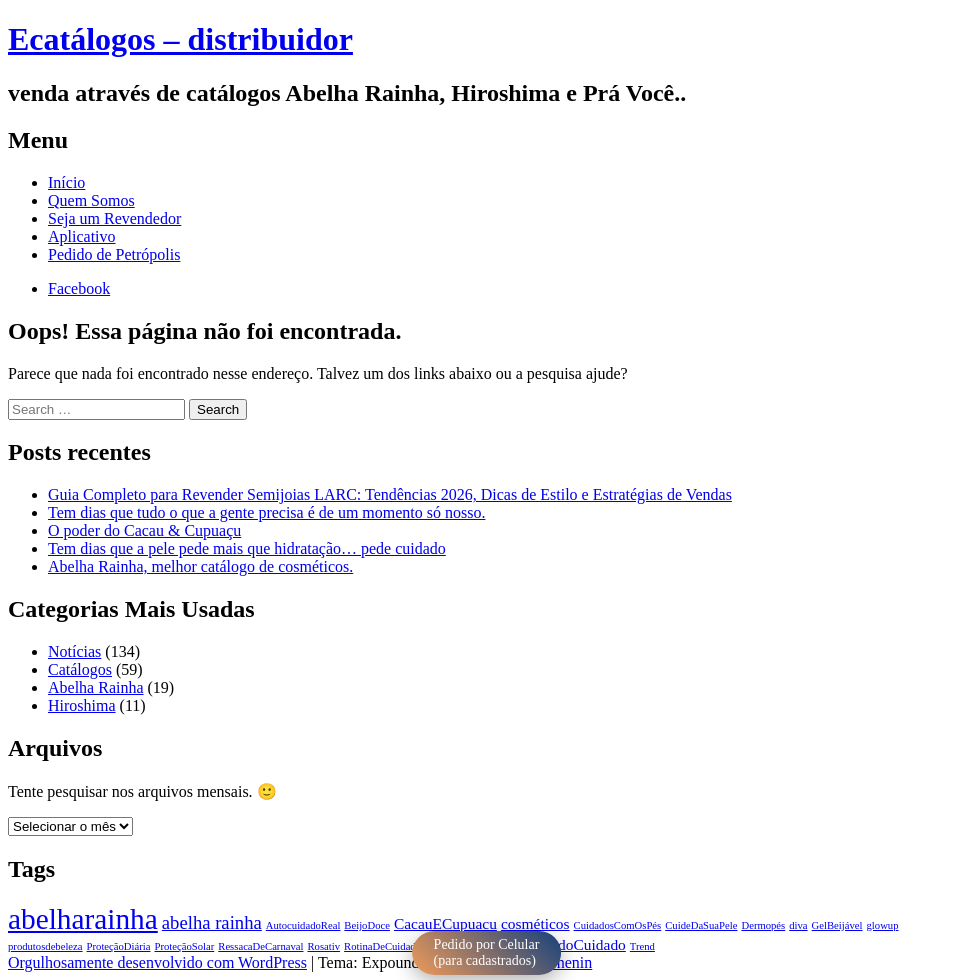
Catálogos (80, 669)
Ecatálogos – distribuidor (180, 39)
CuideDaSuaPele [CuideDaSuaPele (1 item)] (701, 925)
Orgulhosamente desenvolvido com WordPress (157, 962)
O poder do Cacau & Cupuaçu (144, 530)
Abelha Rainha (96, 687)
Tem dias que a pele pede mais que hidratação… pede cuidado (247, 548)
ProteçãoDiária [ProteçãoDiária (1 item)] (119, 946)
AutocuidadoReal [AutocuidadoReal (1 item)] (303, 925)
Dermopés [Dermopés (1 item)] (763, 925)
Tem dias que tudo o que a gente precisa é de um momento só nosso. (266, 512)
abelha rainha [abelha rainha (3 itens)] (212, 922)
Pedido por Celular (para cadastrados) (487, 952)
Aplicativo (82, 236)
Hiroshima (82, 705)
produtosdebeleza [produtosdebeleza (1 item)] (45, 946)
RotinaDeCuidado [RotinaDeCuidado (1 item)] (382, 946)
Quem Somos (91, 200)
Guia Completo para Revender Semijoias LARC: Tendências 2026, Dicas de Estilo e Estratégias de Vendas (390, 494)
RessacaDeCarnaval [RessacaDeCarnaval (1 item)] (260, 946)
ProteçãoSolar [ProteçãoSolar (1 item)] (185, 946)
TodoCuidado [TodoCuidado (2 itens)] (584, 944)
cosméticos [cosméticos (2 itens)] (535, 923)
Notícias (74, 651)
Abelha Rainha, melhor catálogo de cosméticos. (200, 566)
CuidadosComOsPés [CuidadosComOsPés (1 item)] (618, 925)
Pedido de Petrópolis (114, 254)
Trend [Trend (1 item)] (642, 946)
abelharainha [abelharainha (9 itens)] (83, 919)
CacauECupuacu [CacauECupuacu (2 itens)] (445, 923)
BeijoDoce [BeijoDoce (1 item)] (367, 925)
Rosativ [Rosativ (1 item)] (324, 946)
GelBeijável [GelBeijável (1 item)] (837, 925)
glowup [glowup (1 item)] (883, 925)
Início (66, 182)
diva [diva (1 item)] (798, 925)
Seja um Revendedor (114, 218)
